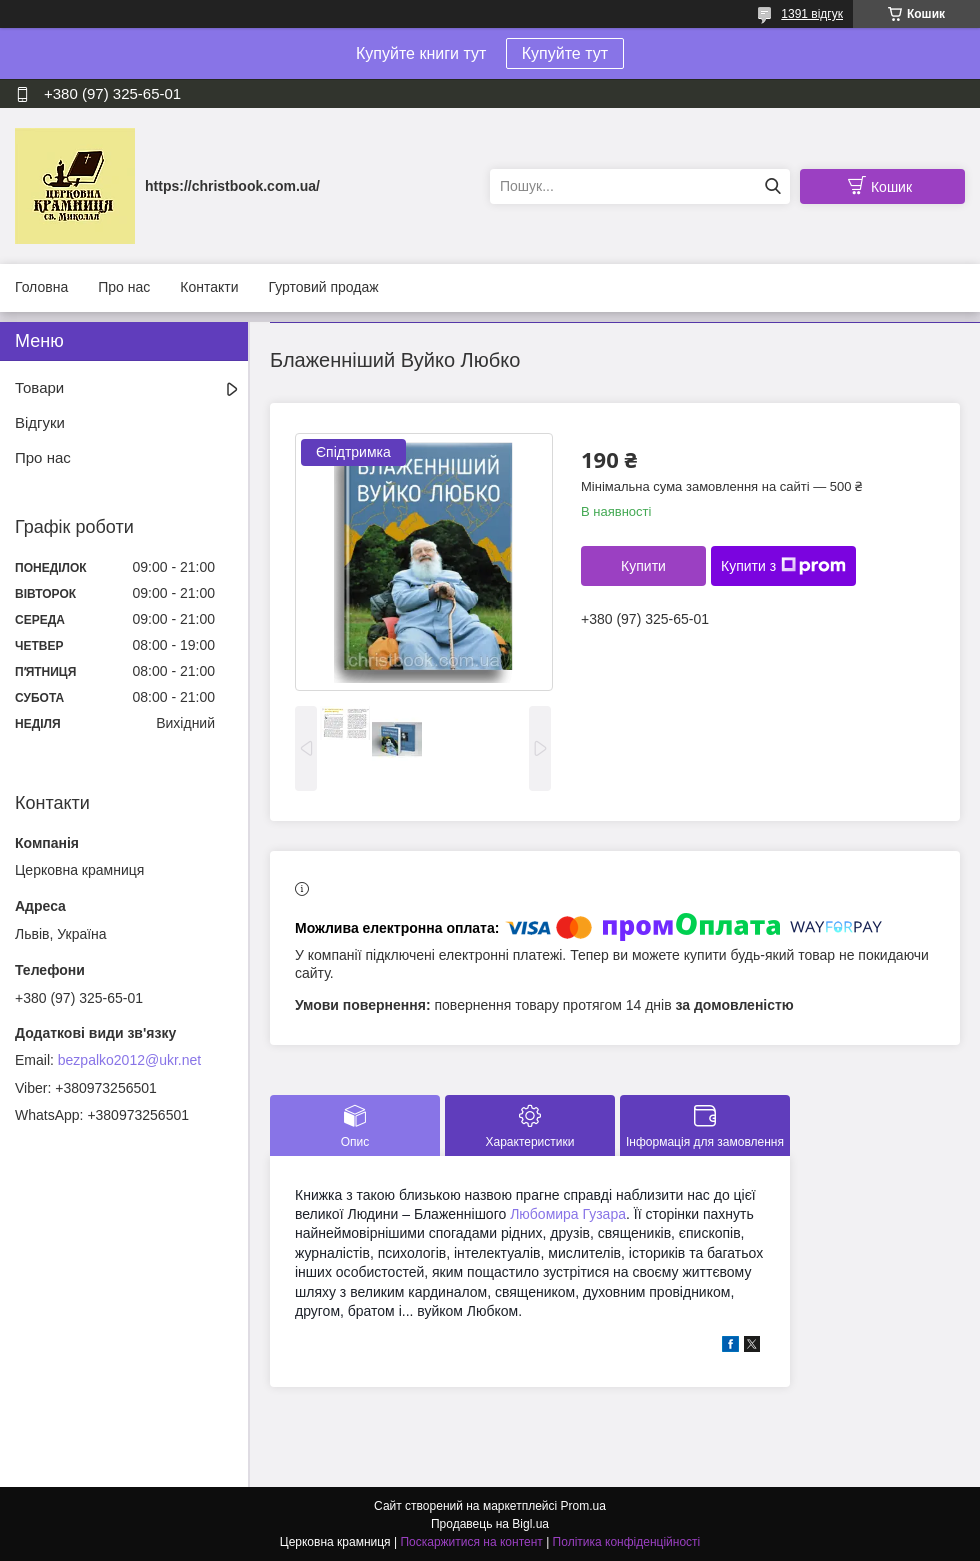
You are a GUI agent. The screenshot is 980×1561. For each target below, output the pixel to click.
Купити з (783, 566)
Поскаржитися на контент (471, 1542)
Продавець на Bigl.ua (490, 1524)
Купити (643, 566)
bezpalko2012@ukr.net (129, 1060)
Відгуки (40, 422)
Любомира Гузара (568, 1214)
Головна (41, 287)
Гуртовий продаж (323, 287)
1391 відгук (812, 14)
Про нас (124, 287)
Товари (39, 387)
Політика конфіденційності (627, 1542)
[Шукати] (772, 186)
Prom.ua (583, 1506)
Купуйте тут (565, 53)
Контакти (209, 287)
